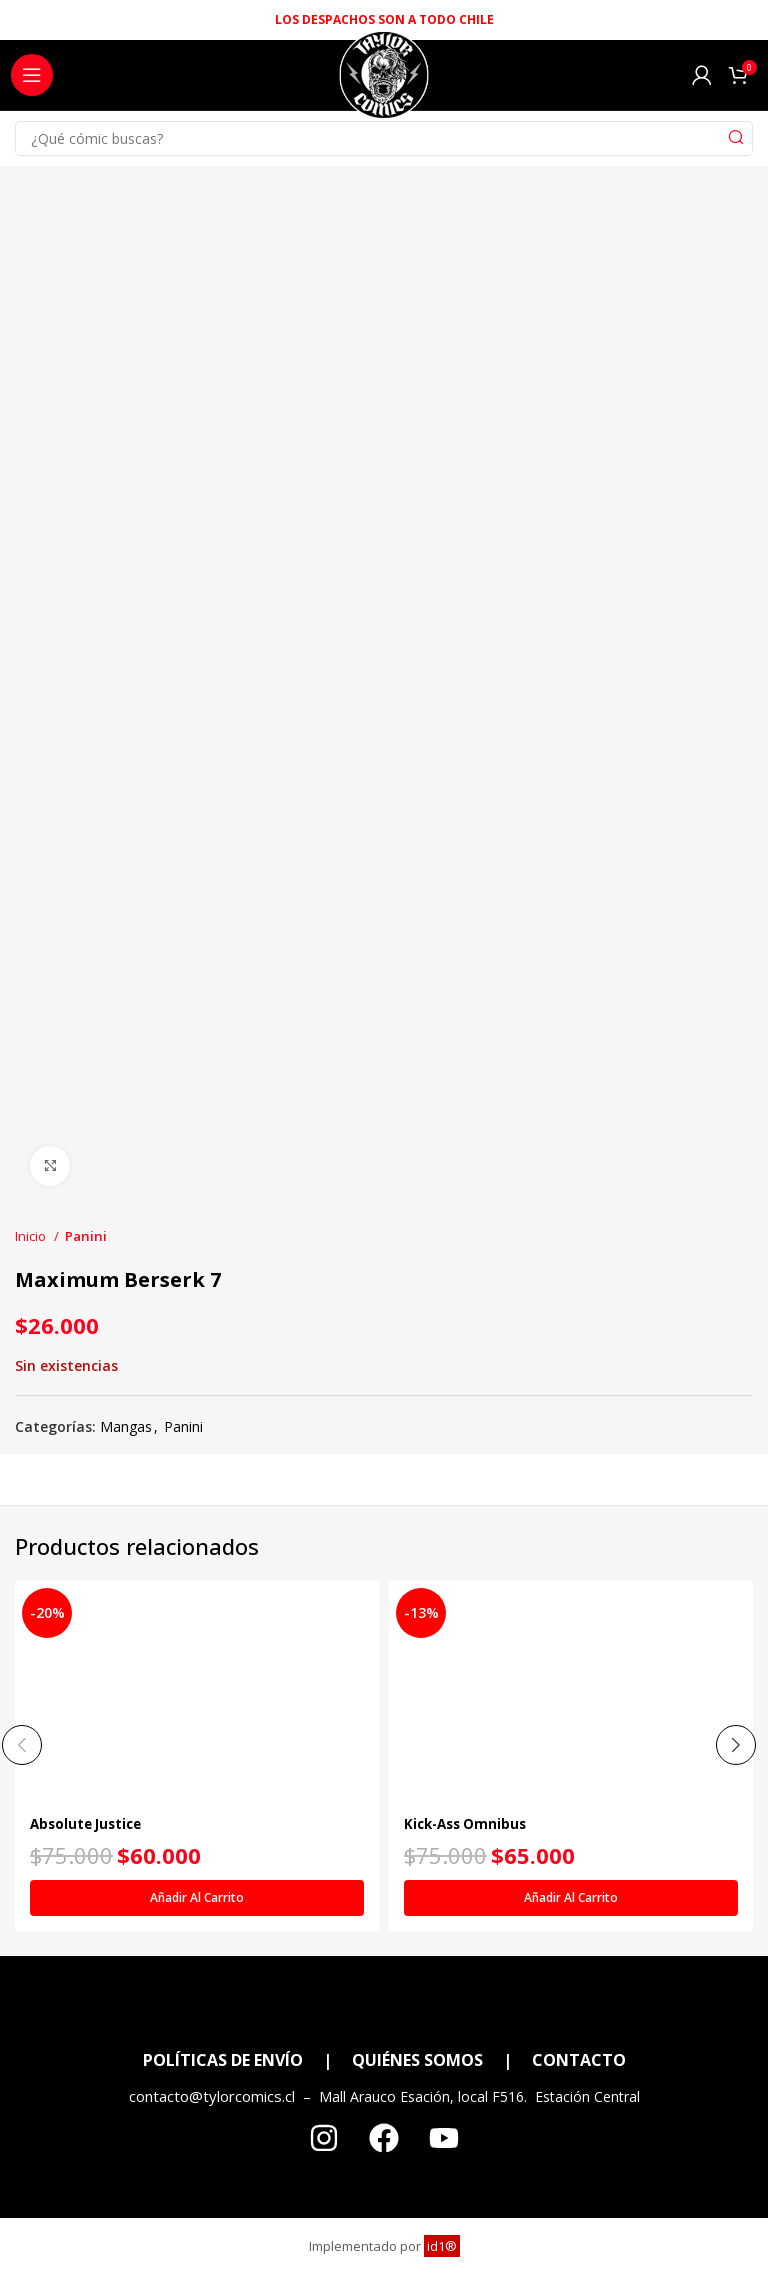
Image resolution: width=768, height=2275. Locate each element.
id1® (442, 2246)
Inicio (32, 1236)
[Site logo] (383, 80)
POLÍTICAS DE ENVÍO (223, 2060)
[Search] (384, 138)
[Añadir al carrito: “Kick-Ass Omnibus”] (571, 1898)
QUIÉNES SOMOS (417, 2060)
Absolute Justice (89, 1823)
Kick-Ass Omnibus (469, 1823)
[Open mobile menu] (32, 75)
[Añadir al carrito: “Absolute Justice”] (197, 1898)
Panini (86, 1236)
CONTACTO (579, 2060)
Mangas (126, 1426)
